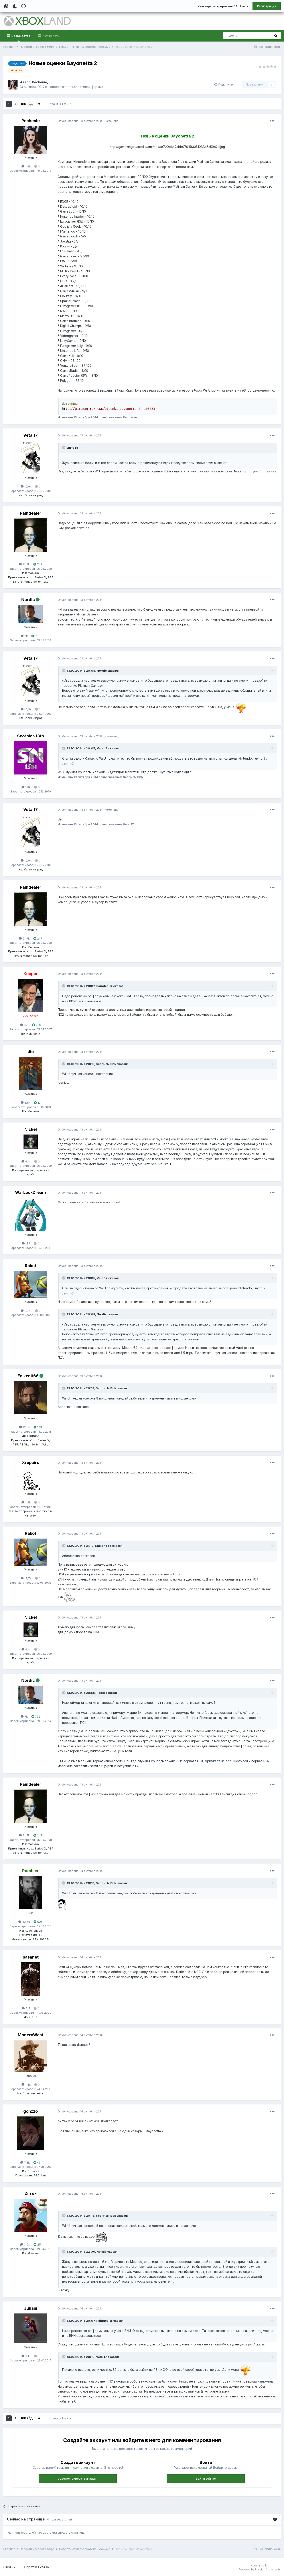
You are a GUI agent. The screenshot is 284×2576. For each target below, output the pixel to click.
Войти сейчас (206, 2478)
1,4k (26, 2084)
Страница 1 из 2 (59, 104)
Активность (50, 36)
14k (24, 1025)
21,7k (24, 564)
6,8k (25, 1102)
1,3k (26, 1502)
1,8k (26, 787)
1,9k (26, 166)
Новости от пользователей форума (75, 87)
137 (26, 1243)
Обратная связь (36, 2567)
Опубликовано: (80, 121)
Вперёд (27, 104)
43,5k (24, 1921)
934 (26, 1161)
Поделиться (224, 84)
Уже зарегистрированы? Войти (222, 6)
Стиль (9, 2567)
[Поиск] (247, 35)
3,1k (26, 2356)
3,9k (25, 2244)
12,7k (26, 1310)
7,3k (25, 2162)
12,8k (24, 1427)
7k (24, 636)
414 (26, 2008)
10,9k (26, 486)
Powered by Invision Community (260, 2569)
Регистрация (266, 6)
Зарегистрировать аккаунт (78, 2478)
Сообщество (20, 38)
